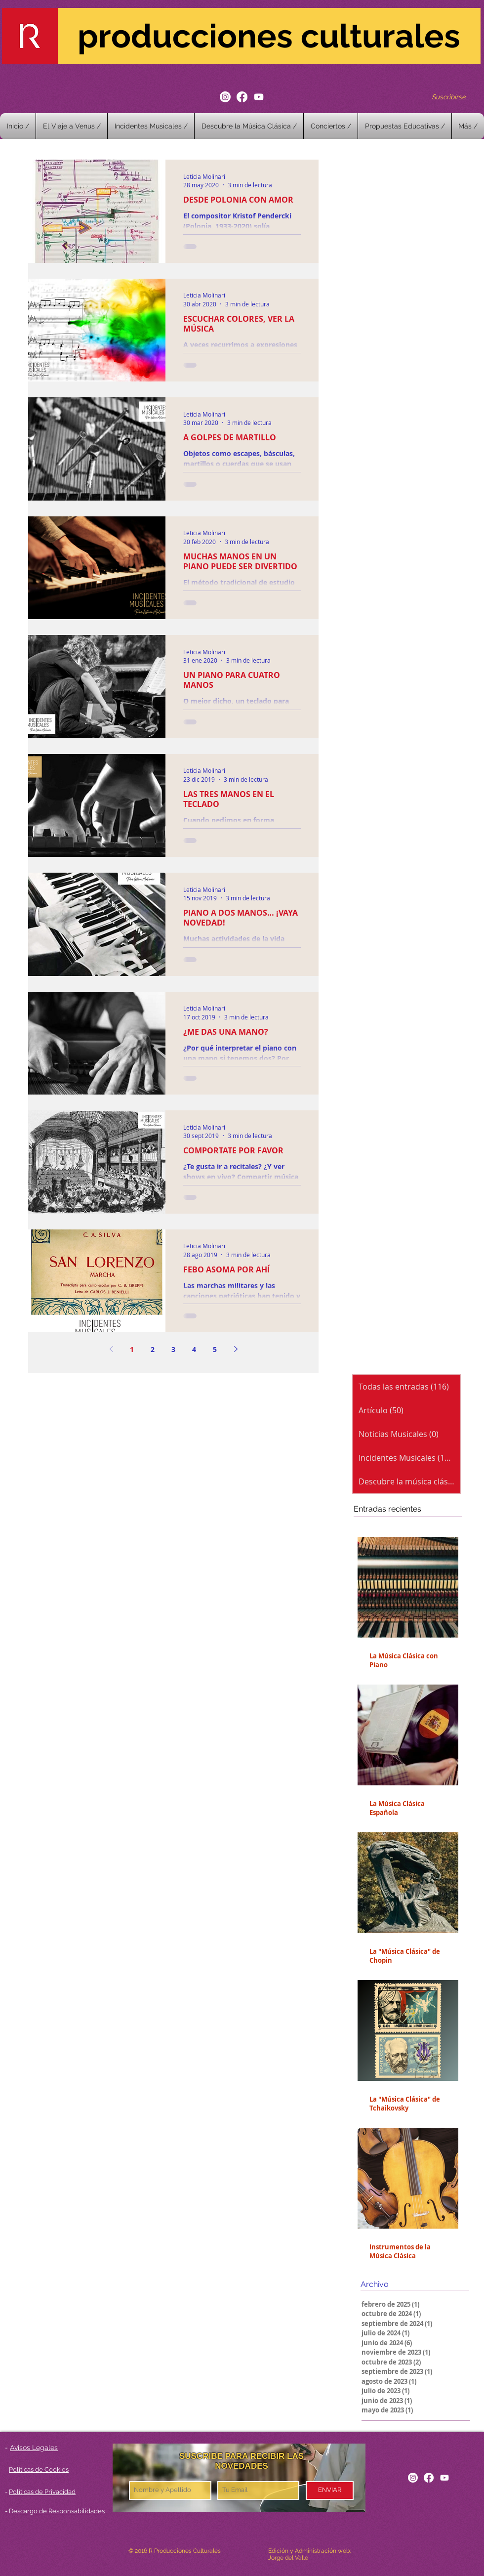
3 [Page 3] (173, 1349)
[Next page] (235, 1349)
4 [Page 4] (194, 1349)
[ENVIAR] (330, 2490)
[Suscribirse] (449, 96)
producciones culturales (269, 36)
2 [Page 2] (153, 1349)
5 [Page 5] (215, 1349)
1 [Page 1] (132, 1349)
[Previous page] (111, 1349)
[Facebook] (242, 96)
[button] (331, 126)
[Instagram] (225, 96)
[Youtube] (258, 96)
